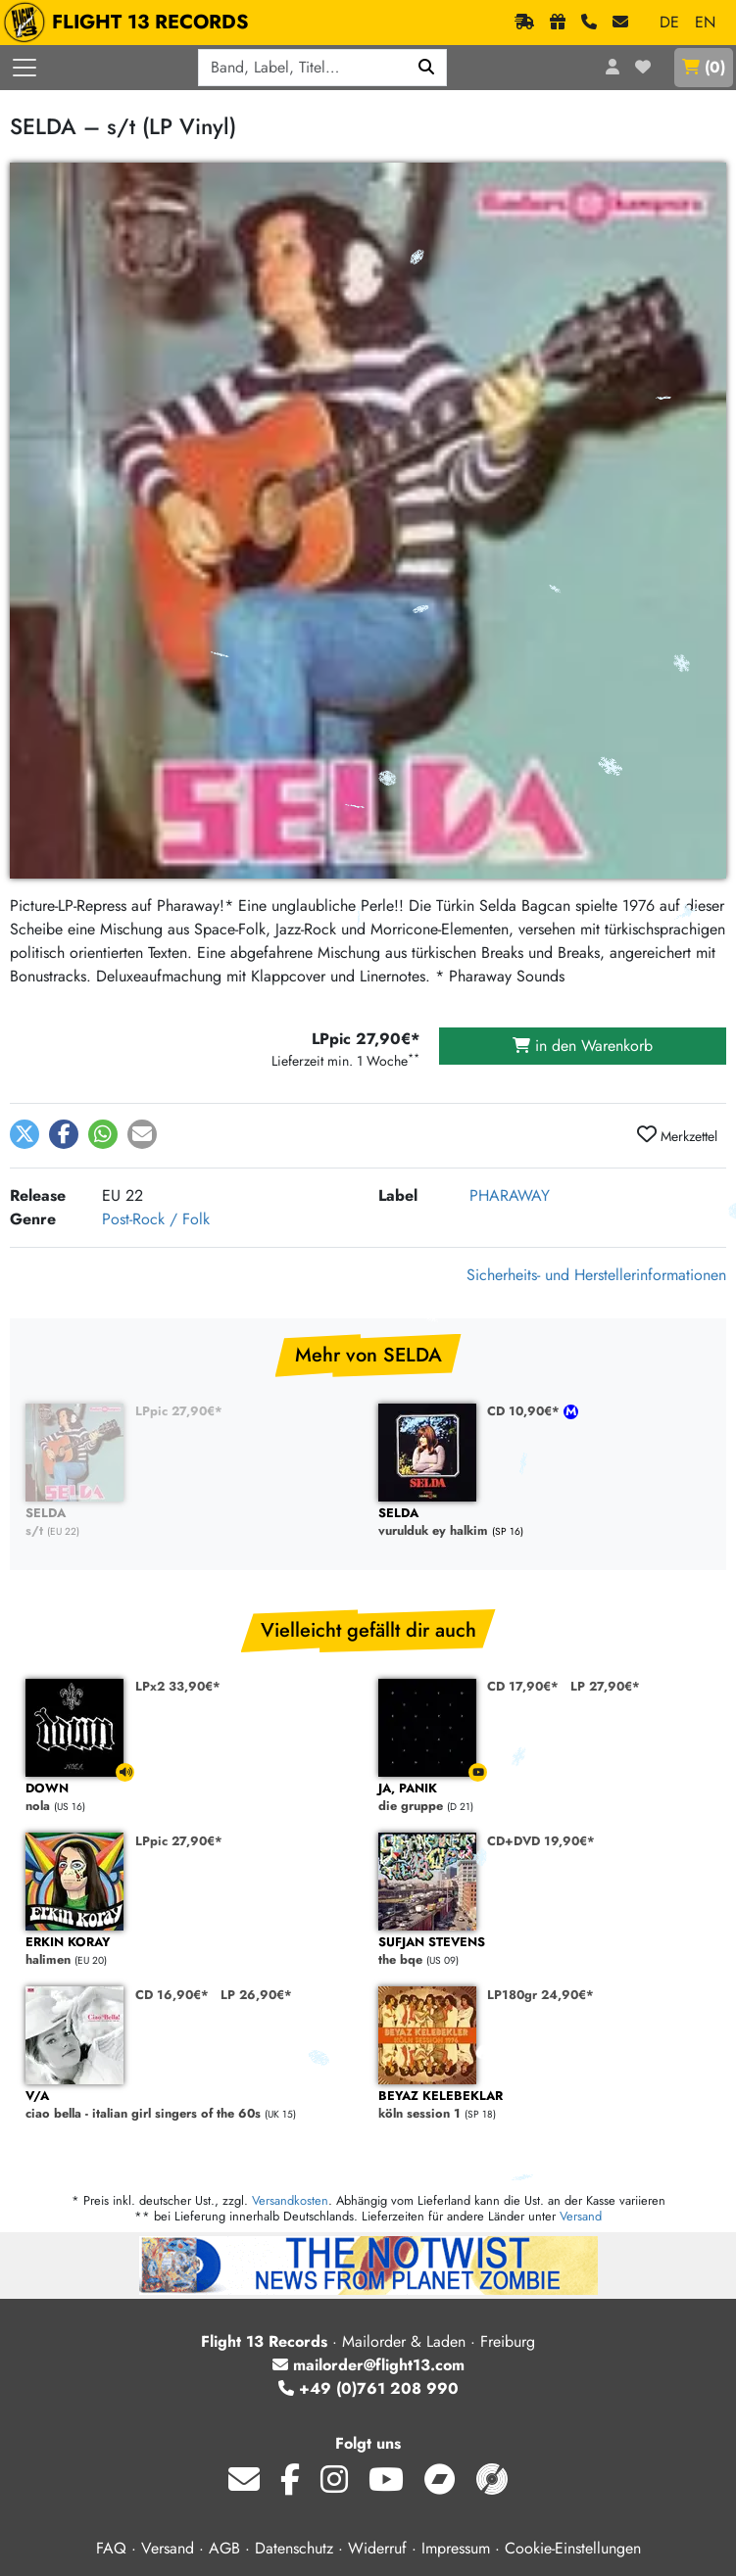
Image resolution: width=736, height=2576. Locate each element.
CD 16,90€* (172, 1994)
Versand (581, 2216)
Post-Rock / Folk (156, 1219)
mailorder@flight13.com (368, 2365)
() (703, 67)
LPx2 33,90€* (178, 1686)
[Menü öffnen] (24, 67)
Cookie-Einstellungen (573, 2548)
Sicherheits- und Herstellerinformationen (596, 1275)
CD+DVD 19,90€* (541, 1841)
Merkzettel (677, 1135)
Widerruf (377, 2548)
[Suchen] (427, 67)
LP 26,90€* (256, 1994)
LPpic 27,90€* (178, 1411)
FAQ (111, 2548)
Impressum (455, 2548)
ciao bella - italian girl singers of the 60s (192, 2105)
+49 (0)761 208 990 (368, 2388)
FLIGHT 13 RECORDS (131, 22)
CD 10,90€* (525, 1411)
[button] (24, 1134)
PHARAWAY (509, 1195)
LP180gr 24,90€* (540, 1994)
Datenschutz (294, 2548)
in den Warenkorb (583, 1045)
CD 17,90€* (523, 1686)
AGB (224, 2548)
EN (705, 22)
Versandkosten (290, 2200)
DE (669, 22)
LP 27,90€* (605, 1686)
